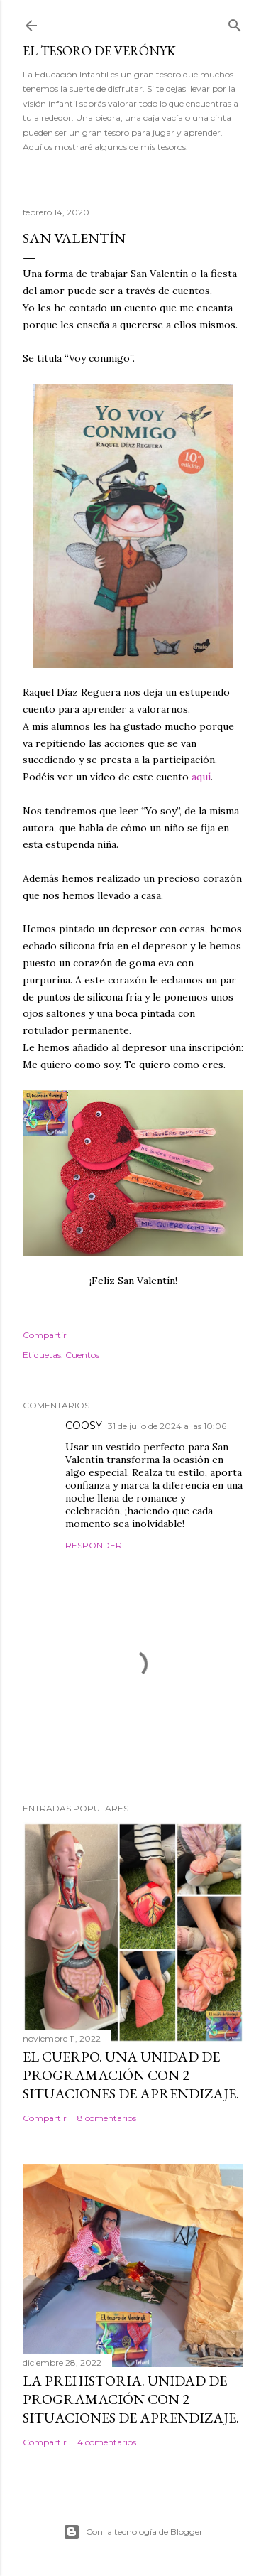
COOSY (83, 1425)
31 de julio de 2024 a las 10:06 (167, 1426)
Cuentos (82, 1354)
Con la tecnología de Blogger (133, 2531)
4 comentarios (106, 2442)
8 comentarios (106, 2118)
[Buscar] (234, 22)
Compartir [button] (45, 1335)
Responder (93, 1545)
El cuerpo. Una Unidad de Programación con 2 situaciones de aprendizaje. (131, 2075)
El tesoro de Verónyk (99, 51)
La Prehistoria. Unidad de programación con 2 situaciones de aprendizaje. (131, 2399)
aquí (201, 776)
